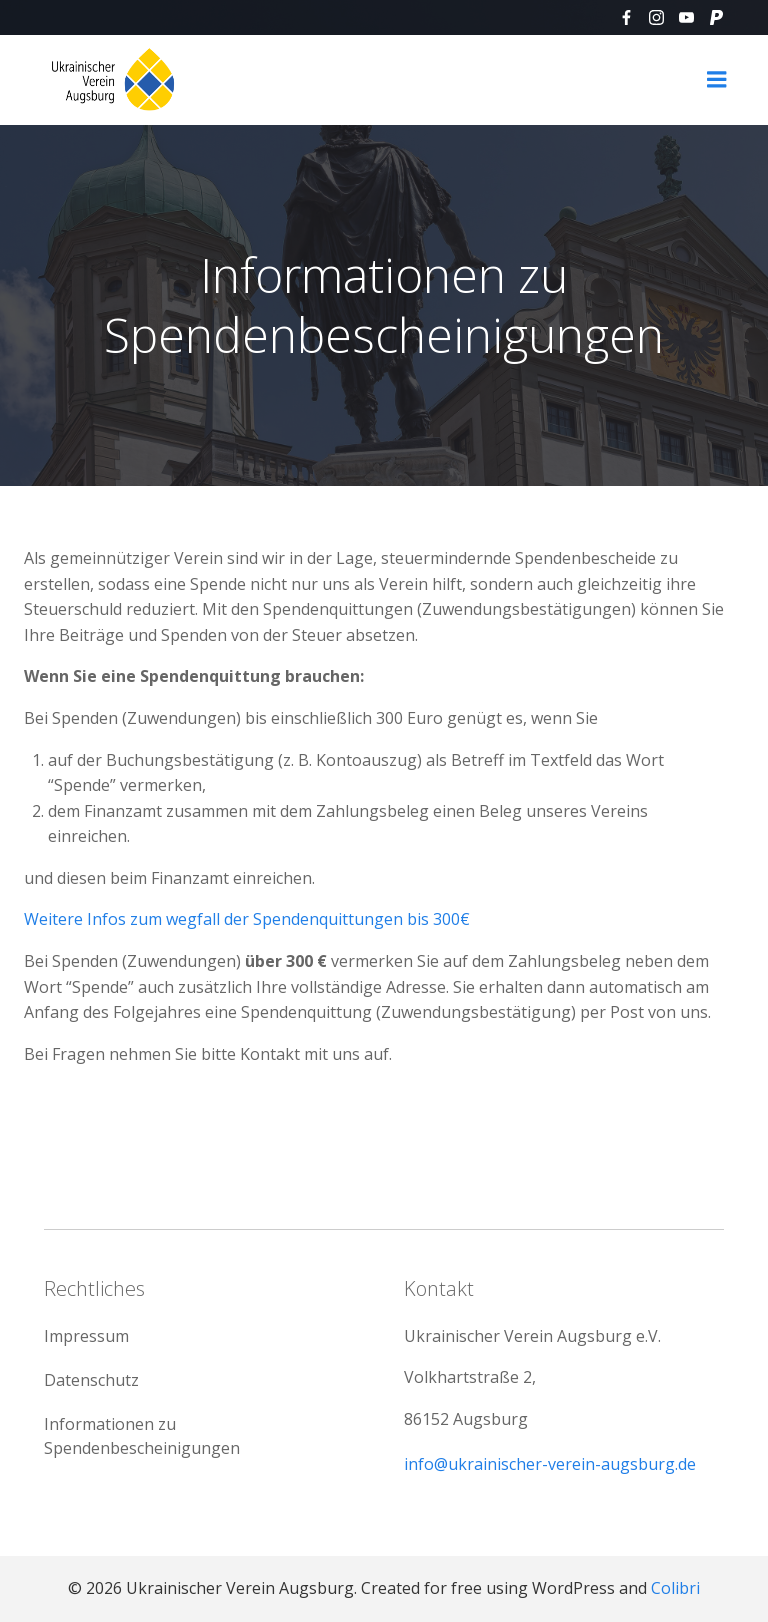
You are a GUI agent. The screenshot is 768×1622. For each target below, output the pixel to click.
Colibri (675, 1588)
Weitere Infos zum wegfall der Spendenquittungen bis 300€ (247, 919)
